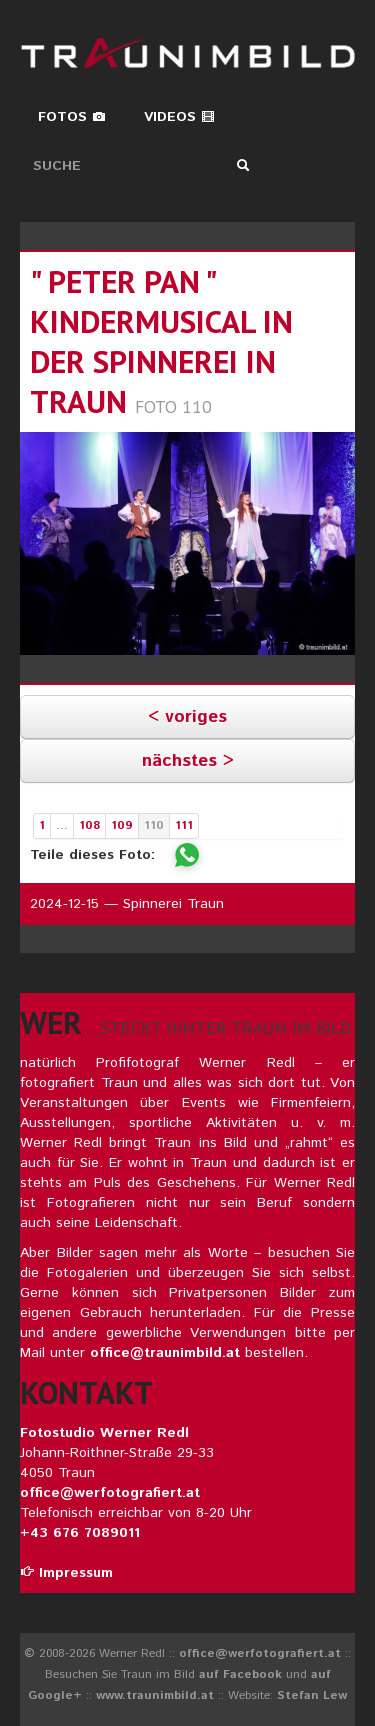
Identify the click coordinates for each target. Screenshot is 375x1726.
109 (122, 825)
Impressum (66, 1573)
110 (154, 825)
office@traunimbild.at (165, 1353)
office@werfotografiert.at (110, 1493)
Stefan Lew (312, 1695)
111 (184, 825)
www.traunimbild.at (155, 1695)
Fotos (72, 117)
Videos (179, 117)
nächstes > (188, 761)
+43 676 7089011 (80, 1533)
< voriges (187, 717)
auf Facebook (240, 1674)
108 (89, 825)
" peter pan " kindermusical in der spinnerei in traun (161, 341)
